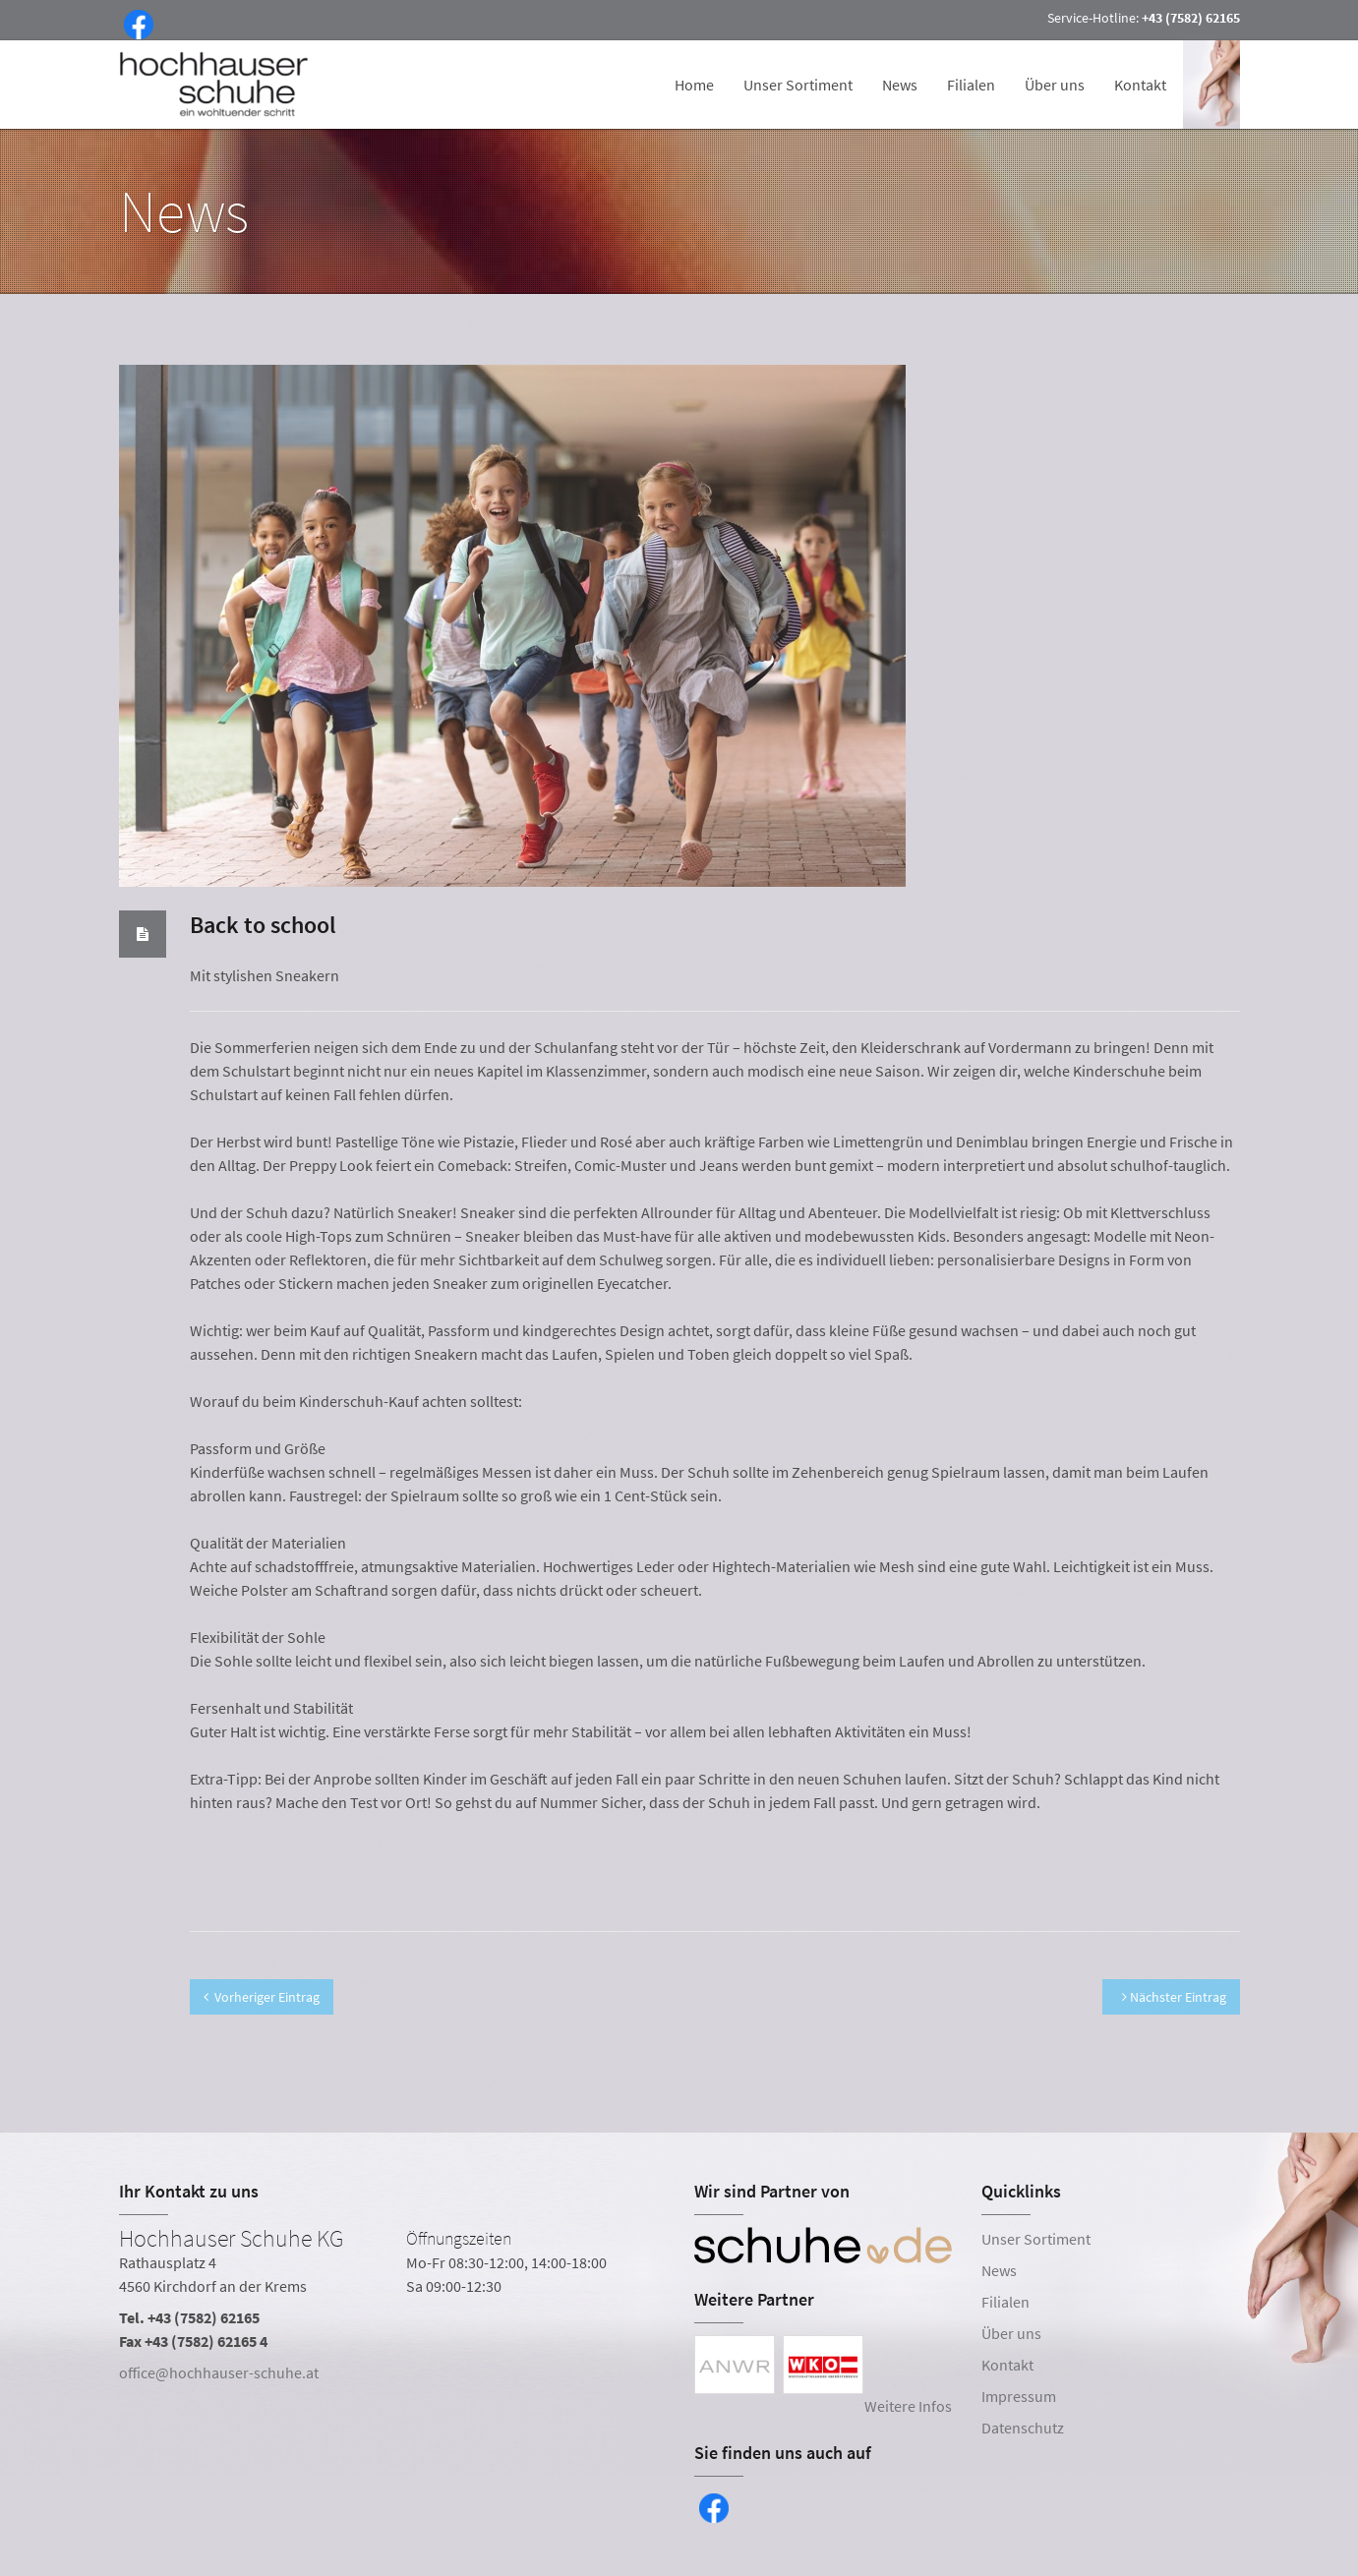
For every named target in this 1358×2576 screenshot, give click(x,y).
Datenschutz (1022, 2427)
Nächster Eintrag (1174, 1997)
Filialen (971, 84)
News (899, 84)
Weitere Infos (908, 2406)
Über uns (1055, 84)
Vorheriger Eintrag (262, 1997)
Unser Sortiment (798, 84)
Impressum (1018, 2396)
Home (694, 84)
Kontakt (1140, 84)
